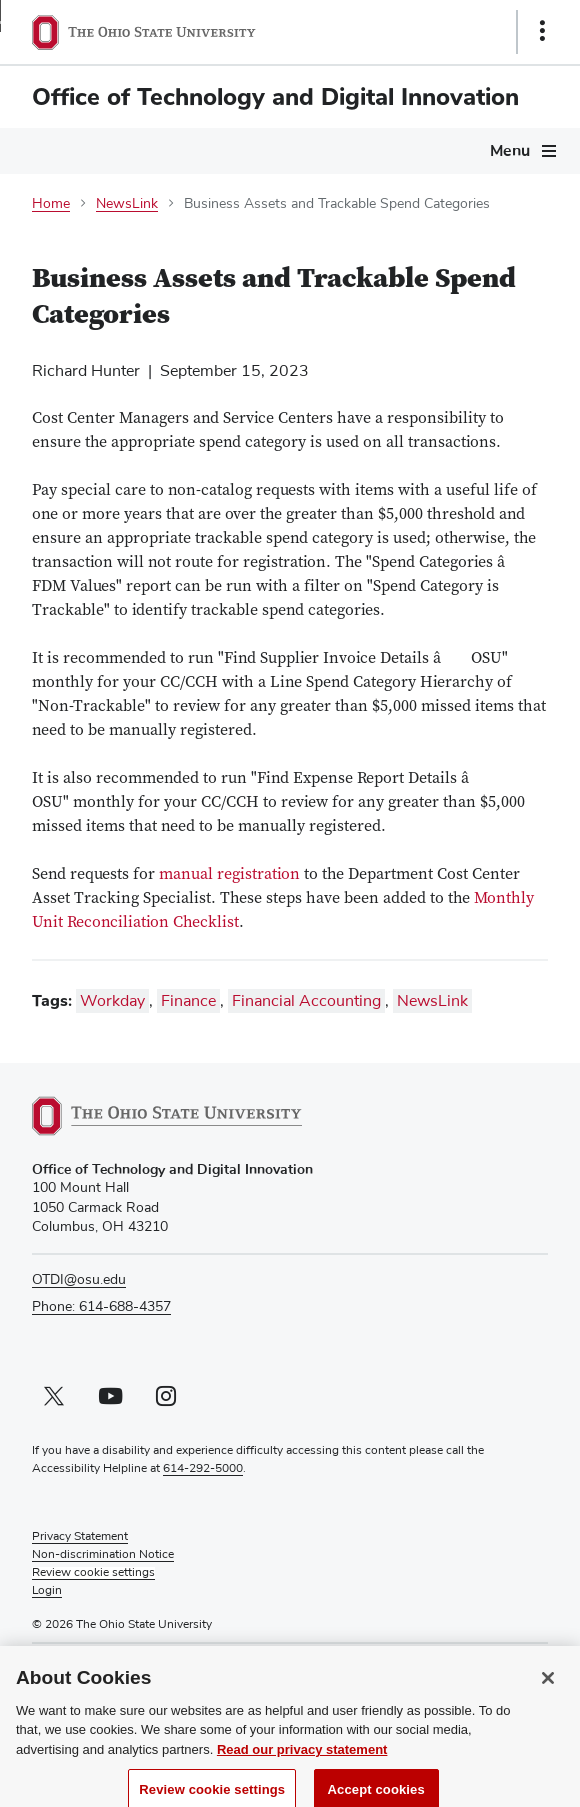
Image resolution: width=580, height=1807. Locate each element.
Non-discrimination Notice (103, 1555)
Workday (112, 1001)
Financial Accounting (306, 1001)
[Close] (548, 1689)
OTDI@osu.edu (79, 1280)
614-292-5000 (203, 1469)
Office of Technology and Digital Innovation (275, 97)
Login (47, 1591)
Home (51, 204)
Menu (510, 151)
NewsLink (127, 204)
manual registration (229, 875)
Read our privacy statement (302, 1760)
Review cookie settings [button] (93, 1573)
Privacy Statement (80, 1537)
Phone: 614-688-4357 (101, 1307)
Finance (188, 1001)
